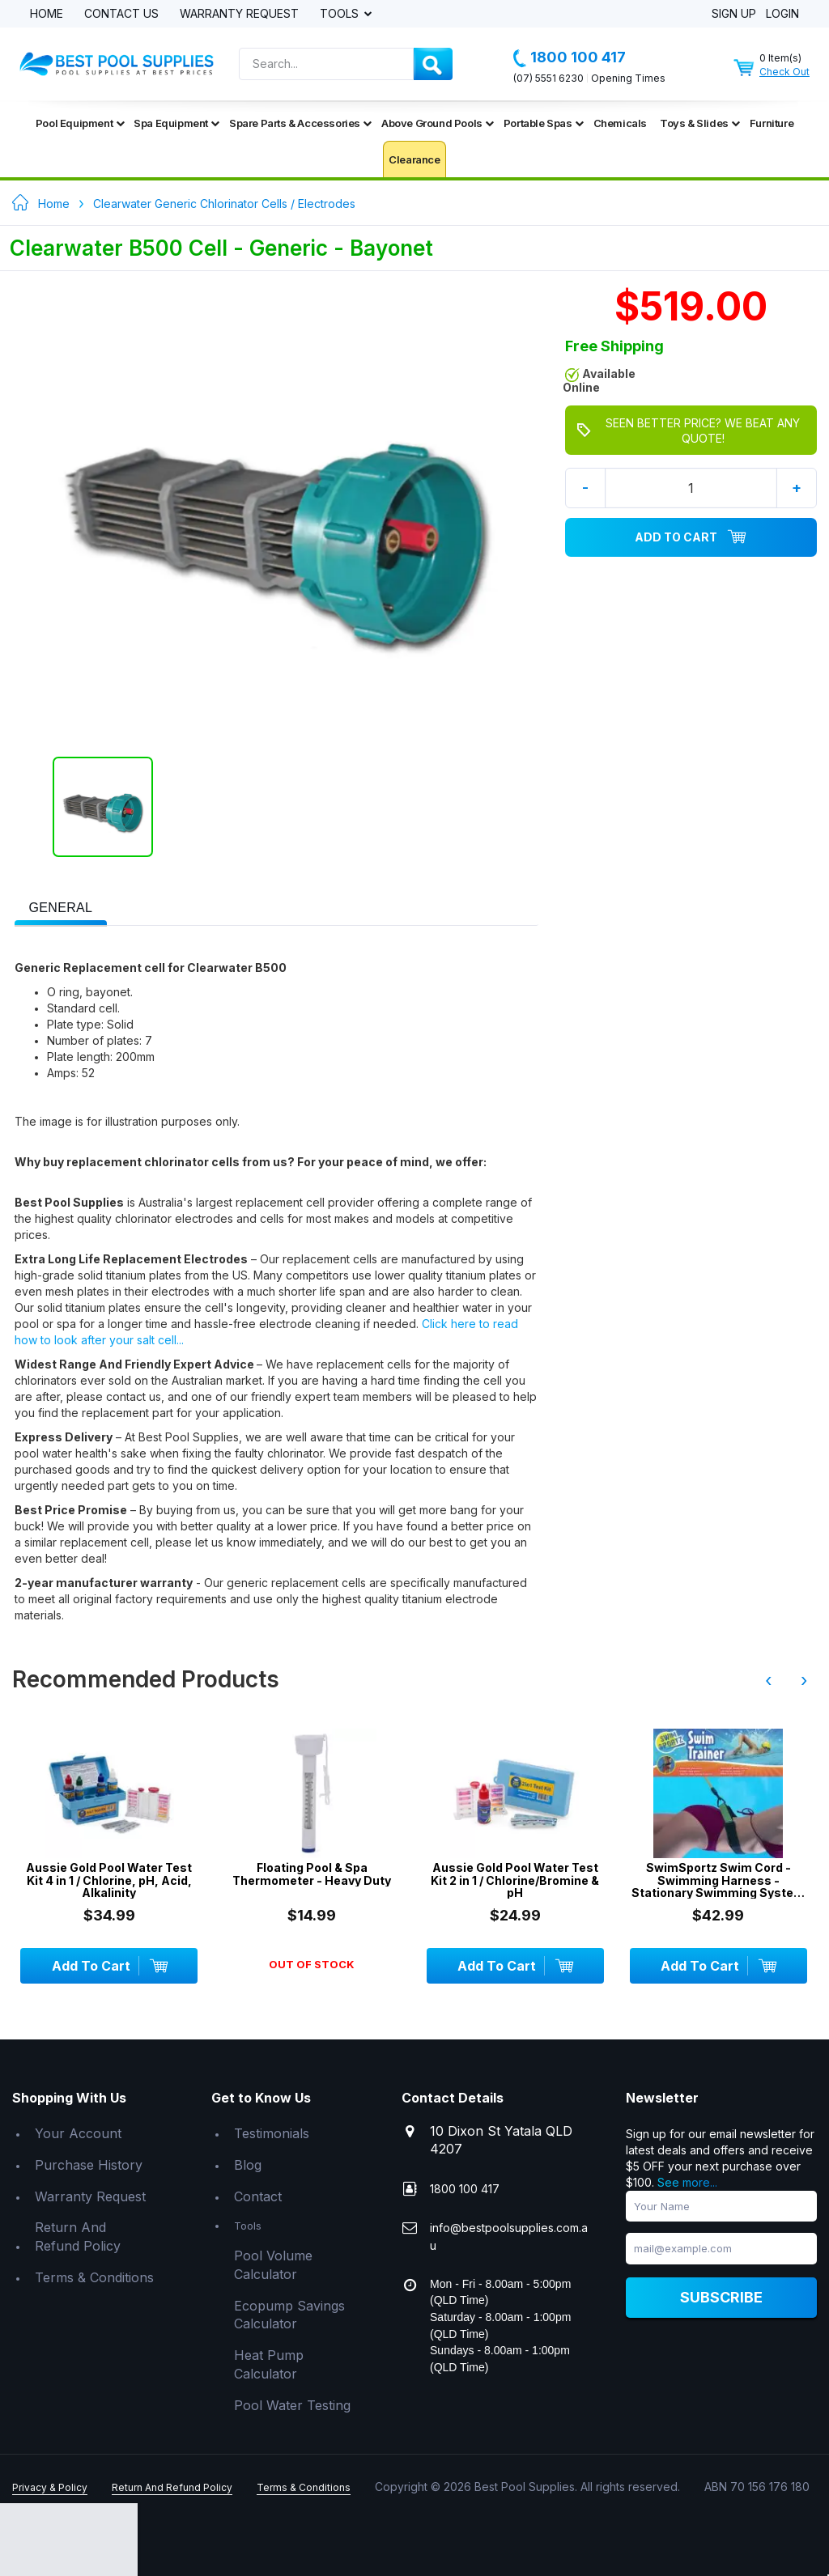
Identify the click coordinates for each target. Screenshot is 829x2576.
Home (46, 14)
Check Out (784, 72)
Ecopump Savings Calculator (289, 2315)
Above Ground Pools (437, 123)
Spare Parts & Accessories (300, 123)
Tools (341, 14)
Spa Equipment (176, 123)
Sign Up (734, 14)
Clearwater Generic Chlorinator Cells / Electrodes (224, 203)
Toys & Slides (700, 123)
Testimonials (271, 2133)
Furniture (771, 123)
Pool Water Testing (292, 2405)
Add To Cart (690, 537)
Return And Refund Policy (78, 2236)
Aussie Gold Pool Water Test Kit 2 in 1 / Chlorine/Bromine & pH (515, 1880)
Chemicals (620, 123)
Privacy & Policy (49, 2487)
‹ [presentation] (768, 1680)
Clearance (414, 159)
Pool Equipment (80, 123)
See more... (687, 2182)
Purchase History (88, 2165)
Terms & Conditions (94, 2277)
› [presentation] (804, 1680)
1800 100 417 (569, 57)
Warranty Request (239, 14)
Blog (247, 2165)
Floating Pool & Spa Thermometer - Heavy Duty (311, 1873)
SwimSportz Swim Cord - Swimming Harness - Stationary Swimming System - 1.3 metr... (718, 1880)
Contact (258, 2196)
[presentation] (61, 908)
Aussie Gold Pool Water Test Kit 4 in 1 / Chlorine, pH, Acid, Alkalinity (109, 1880)
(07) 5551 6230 (548, 78)
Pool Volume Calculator (273, 2264)
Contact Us (121, 14)
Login (782, 14)
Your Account (78, 2133)
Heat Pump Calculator (269, 2364)
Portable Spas (544, 123)
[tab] (61, 906)
